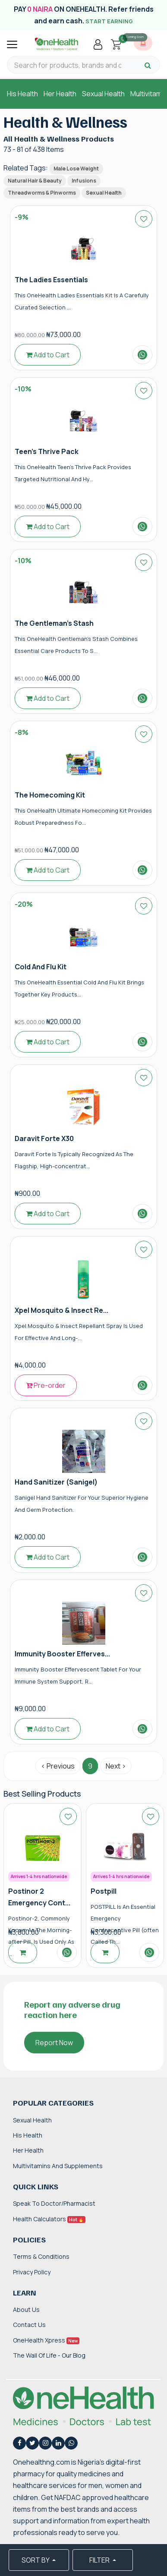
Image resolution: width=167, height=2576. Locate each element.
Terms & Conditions (41, 2256)
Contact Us (29, 2325)
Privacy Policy (31, 2272)
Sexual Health (103, 93)
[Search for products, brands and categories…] (68, 65)
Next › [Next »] (116, 1766)
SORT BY (36, 2560)
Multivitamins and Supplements (58, 2166)
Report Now (54, 2042)
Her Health (60, 93)
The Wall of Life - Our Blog (49, 2355)
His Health (22, 93)
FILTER (100, 2560)
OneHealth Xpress (46, 2340)
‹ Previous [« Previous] (58, 1766)
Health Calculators (49, 2219)
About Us (26, 2309)
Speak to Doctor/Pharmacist (54, 2203)
